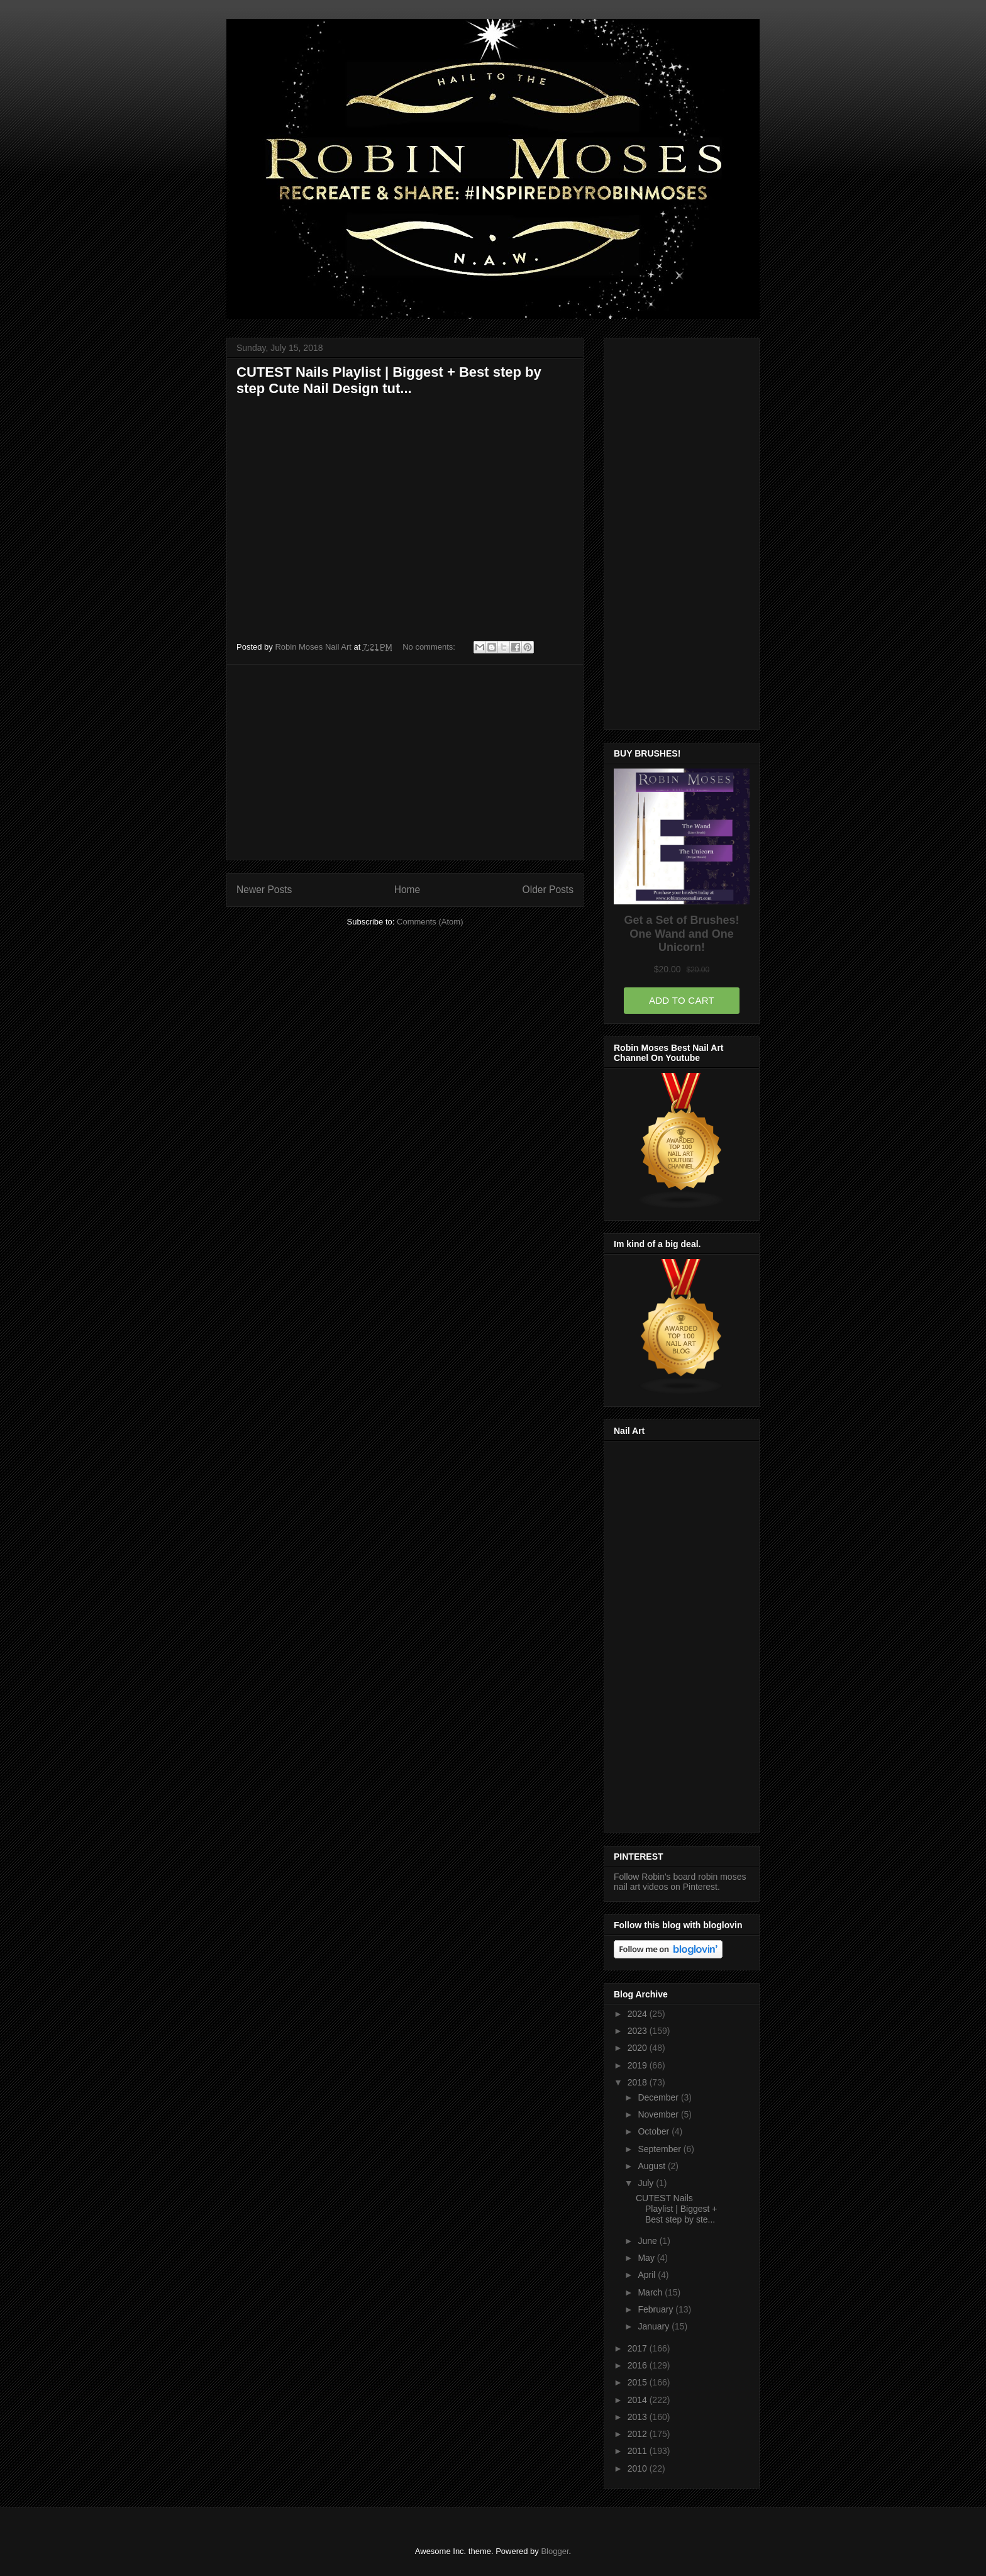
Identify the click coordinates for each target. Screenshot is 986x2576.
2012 (639, 2434)
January (655, 2326)
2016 (639, 2365)
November (659, 2114)
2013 (639, 2417)
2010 (639, 2468)
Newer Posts (264, 889)
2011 (639, 2451)
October (655, 2131)
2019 (639, 2065)
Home (407, 889)
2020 (639, 2048)
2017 (639, 2348)
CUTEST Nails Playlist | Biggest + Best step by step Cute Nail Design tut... (388, 380)
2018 (639, 2082)
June (648, 2241)
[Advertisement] (404, 762)
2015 (639, 2382)
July (647, 2183)
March (651, 2292)
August (652, 2166)
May (647, 2258)
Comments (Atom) (430, 921)
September (660, 2149)
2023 (639, 2031)
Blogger (554, 2551)
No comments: (429, 647)
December (659, 2097)
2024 (639, 2014)
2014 (639, 2400)
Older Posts (548, 889)
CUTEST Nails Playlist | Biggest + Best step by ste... (676, 2208)
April (648, 2275)
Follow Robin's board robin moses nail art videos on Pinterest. (680, 1882)
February (656, 2309)
